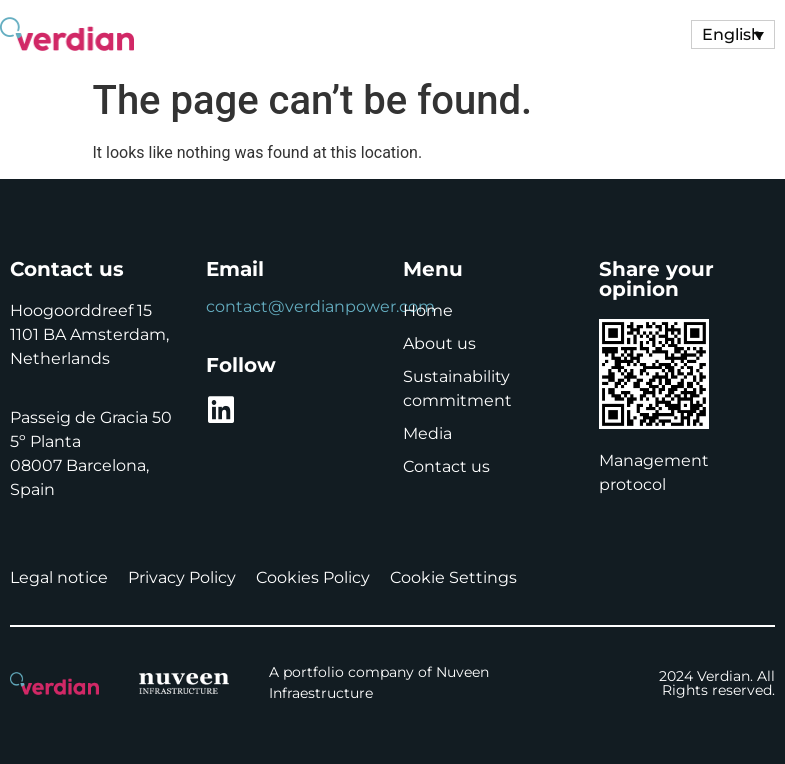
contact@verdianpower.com (320, 306)
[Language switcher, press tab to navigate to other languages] (733, 34)
